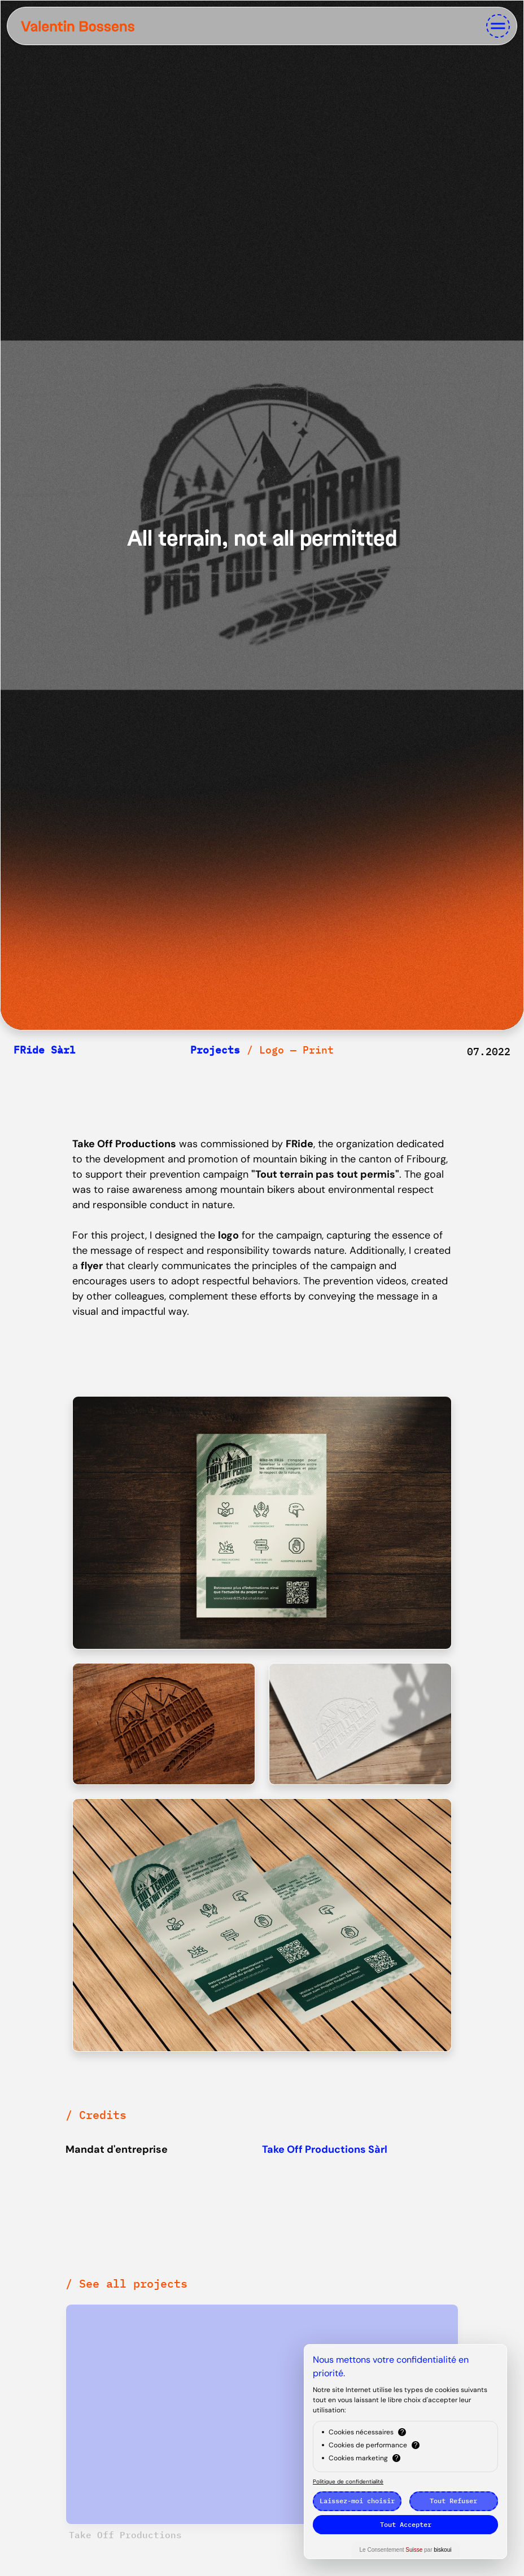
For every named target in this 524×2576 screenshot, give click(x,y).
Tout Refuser (453, 2500)
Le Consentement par (406, 2550)
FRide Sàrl (45, 1050)
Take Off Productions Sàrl (324, 2149)
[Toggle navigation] (498, 26)
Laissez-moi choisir (357, 2500)
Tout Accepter (405, 2524)
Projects (215, 1049)
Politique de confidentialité (348, 2481)
